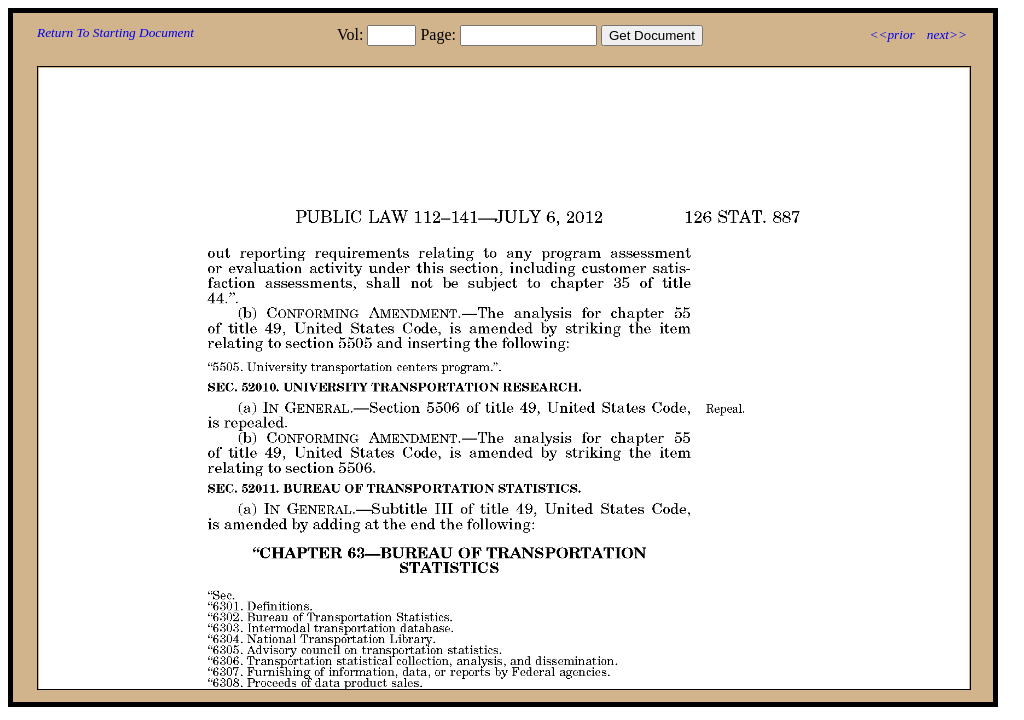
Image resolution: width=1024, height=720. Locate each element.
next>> (947, 34)
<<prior (891, 34)
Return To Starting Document (115, 32)
